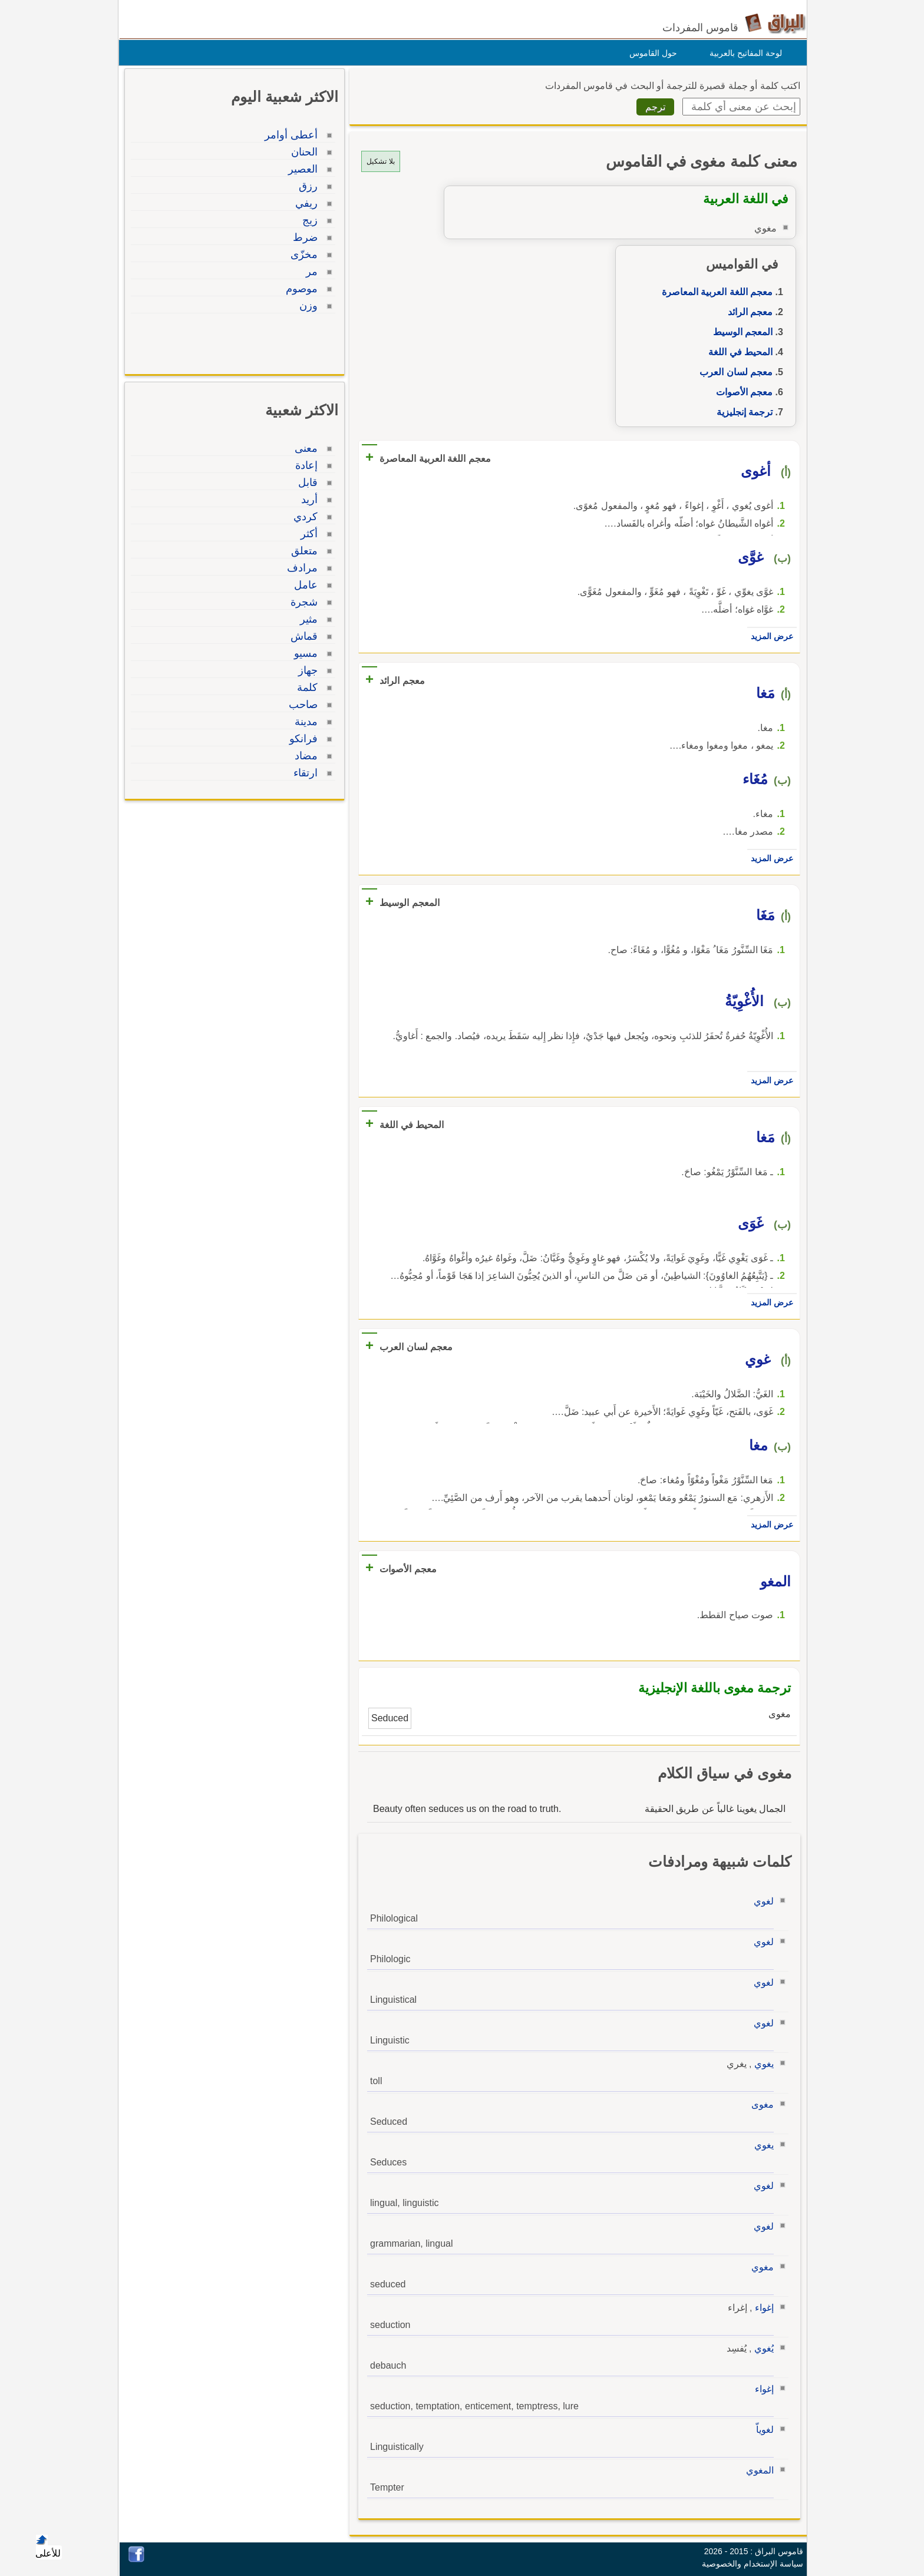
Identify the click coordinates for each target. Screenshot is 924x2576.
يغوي (761, 2064)
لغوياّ (762, 2430)
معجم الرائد (747, 312)
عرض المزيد (769, 636)
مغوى (759, 2104)
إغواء (761, 2308)
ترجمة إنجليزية (742, 412)
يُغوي (761, 2348)
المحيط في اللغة (737, 352)
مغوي (759, 2267)
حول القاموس (650, 53)
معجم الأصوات (741, 392)
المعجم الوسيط (740, 332)
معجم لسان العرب (733, 372)
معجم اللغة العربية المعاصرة (714, 292)
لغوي (761, 1901)
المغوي (757, 2470)
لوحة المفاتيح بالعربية (743, 53)
